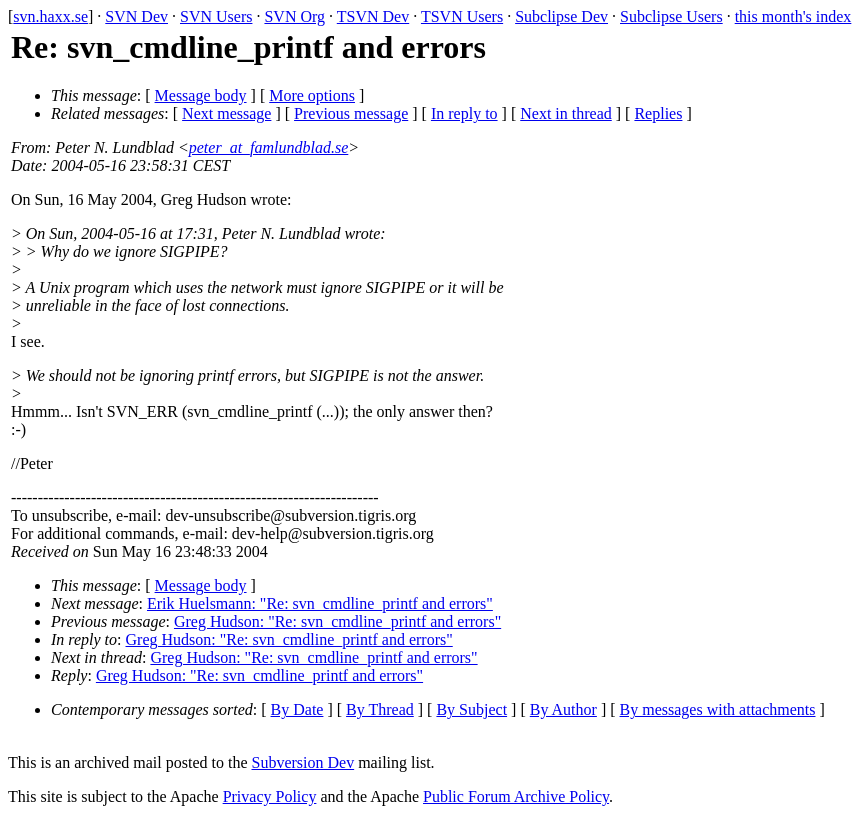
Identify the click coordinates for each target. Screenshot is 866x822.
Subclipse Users (671, 16)
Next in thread (566, 113)
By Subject (471, 709)
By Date (297, 709)
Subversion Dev (303, 762)
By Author (563, 709)
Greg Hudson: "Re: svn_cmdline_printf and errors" (337, 621)
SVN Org (294, 16)
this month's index (793, 16)
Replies (658, 113)
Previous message (351, 113)
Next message (226, 113)
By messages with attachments (718, 709)
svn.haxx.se (50, 16)
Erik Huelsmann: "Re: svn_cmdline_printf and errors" (320, 603)
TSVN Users (462, 16)
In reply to (464, 113)
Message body (201, 95)
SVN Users (216, 16)
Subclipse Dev (561, 16)
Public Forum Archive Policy (516, 796)
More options (312, 95)
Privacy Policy (270, 796)
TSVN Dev (373, 16)
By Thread (380, 709)
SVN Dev (136, 16)
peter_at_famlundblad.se (269, 147)
